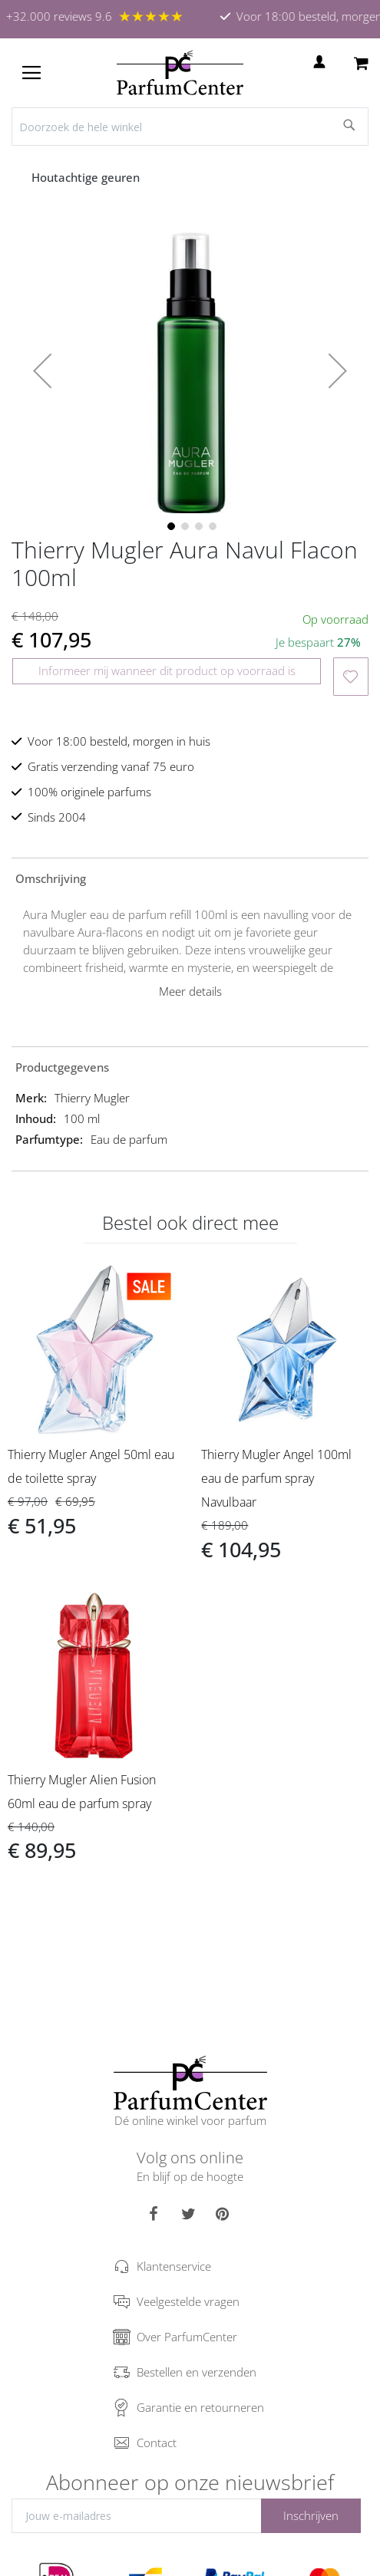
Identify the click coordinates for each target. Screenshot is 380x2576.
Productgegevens (62, 1067)
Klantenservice (174, 2266)
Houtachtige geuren (87, 177)
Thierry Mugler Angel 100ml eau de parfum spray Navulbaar (276, 1478)
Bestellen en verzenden (196, 2372)
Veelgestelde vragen (188, 2301)
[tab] (190, 878)
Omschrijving (50, 878)
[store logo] (180, 73)
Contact (157, 2442)
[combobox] (190, 126)
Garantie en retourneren (200, 2407)
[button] (42, 370)
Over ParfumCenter (187, 2336)
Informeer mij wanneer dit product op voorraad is (167, 670)
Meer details (190, 991)
